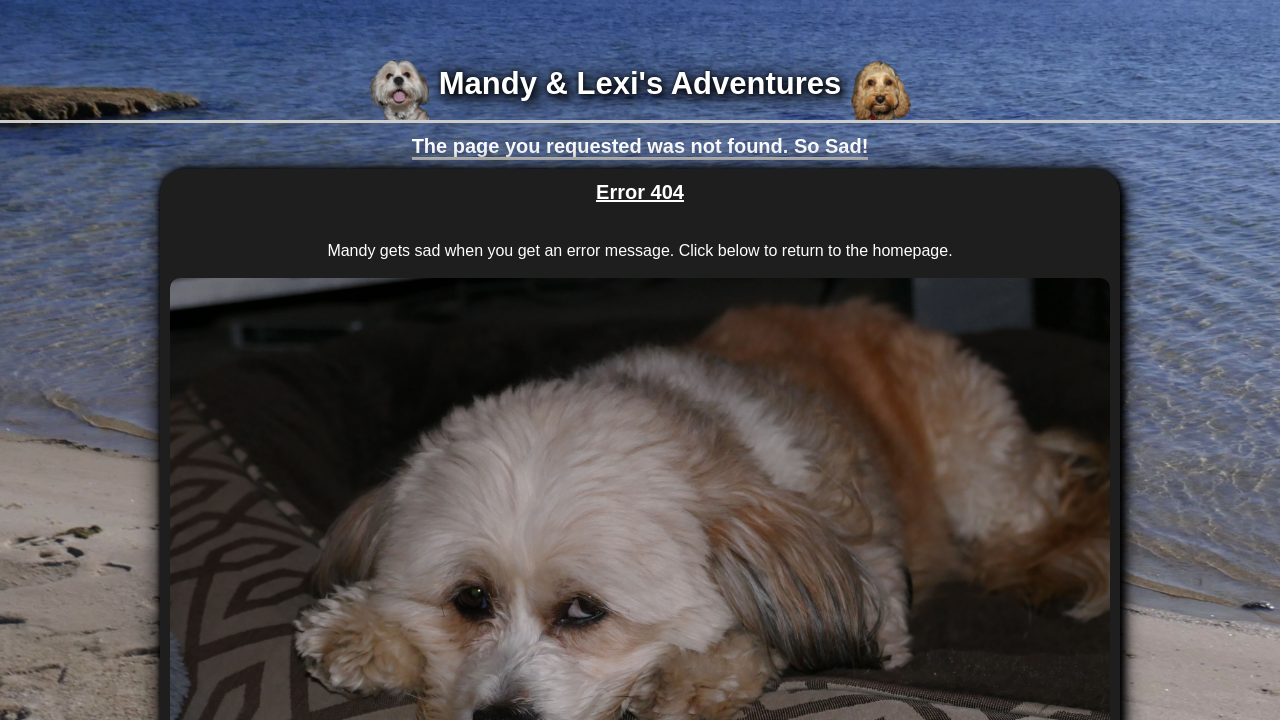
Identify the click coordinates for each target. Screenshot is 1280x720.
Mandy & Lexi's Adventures (640, 83)
